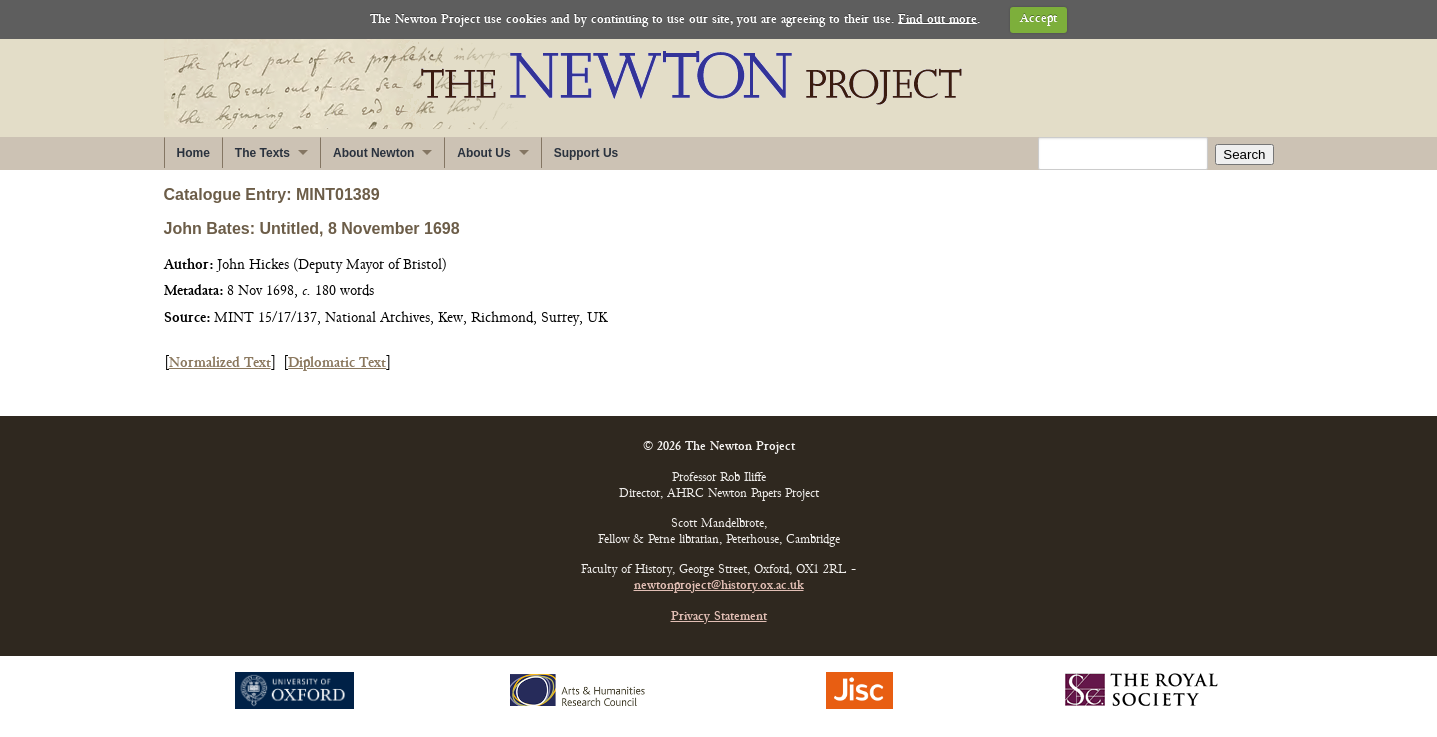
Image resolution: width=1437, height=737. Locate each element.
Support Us (586, 153)
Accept (1038, 19)
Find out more (937, 19)
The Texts (262, 153)
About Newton (373, 153)
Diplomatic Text (337, 363)
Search (1244, 154)
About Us (483, 153)
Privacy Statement (719, 617)
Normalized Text (220, 363)
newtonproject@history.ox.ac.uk (719, 586)
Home (193, 153)
